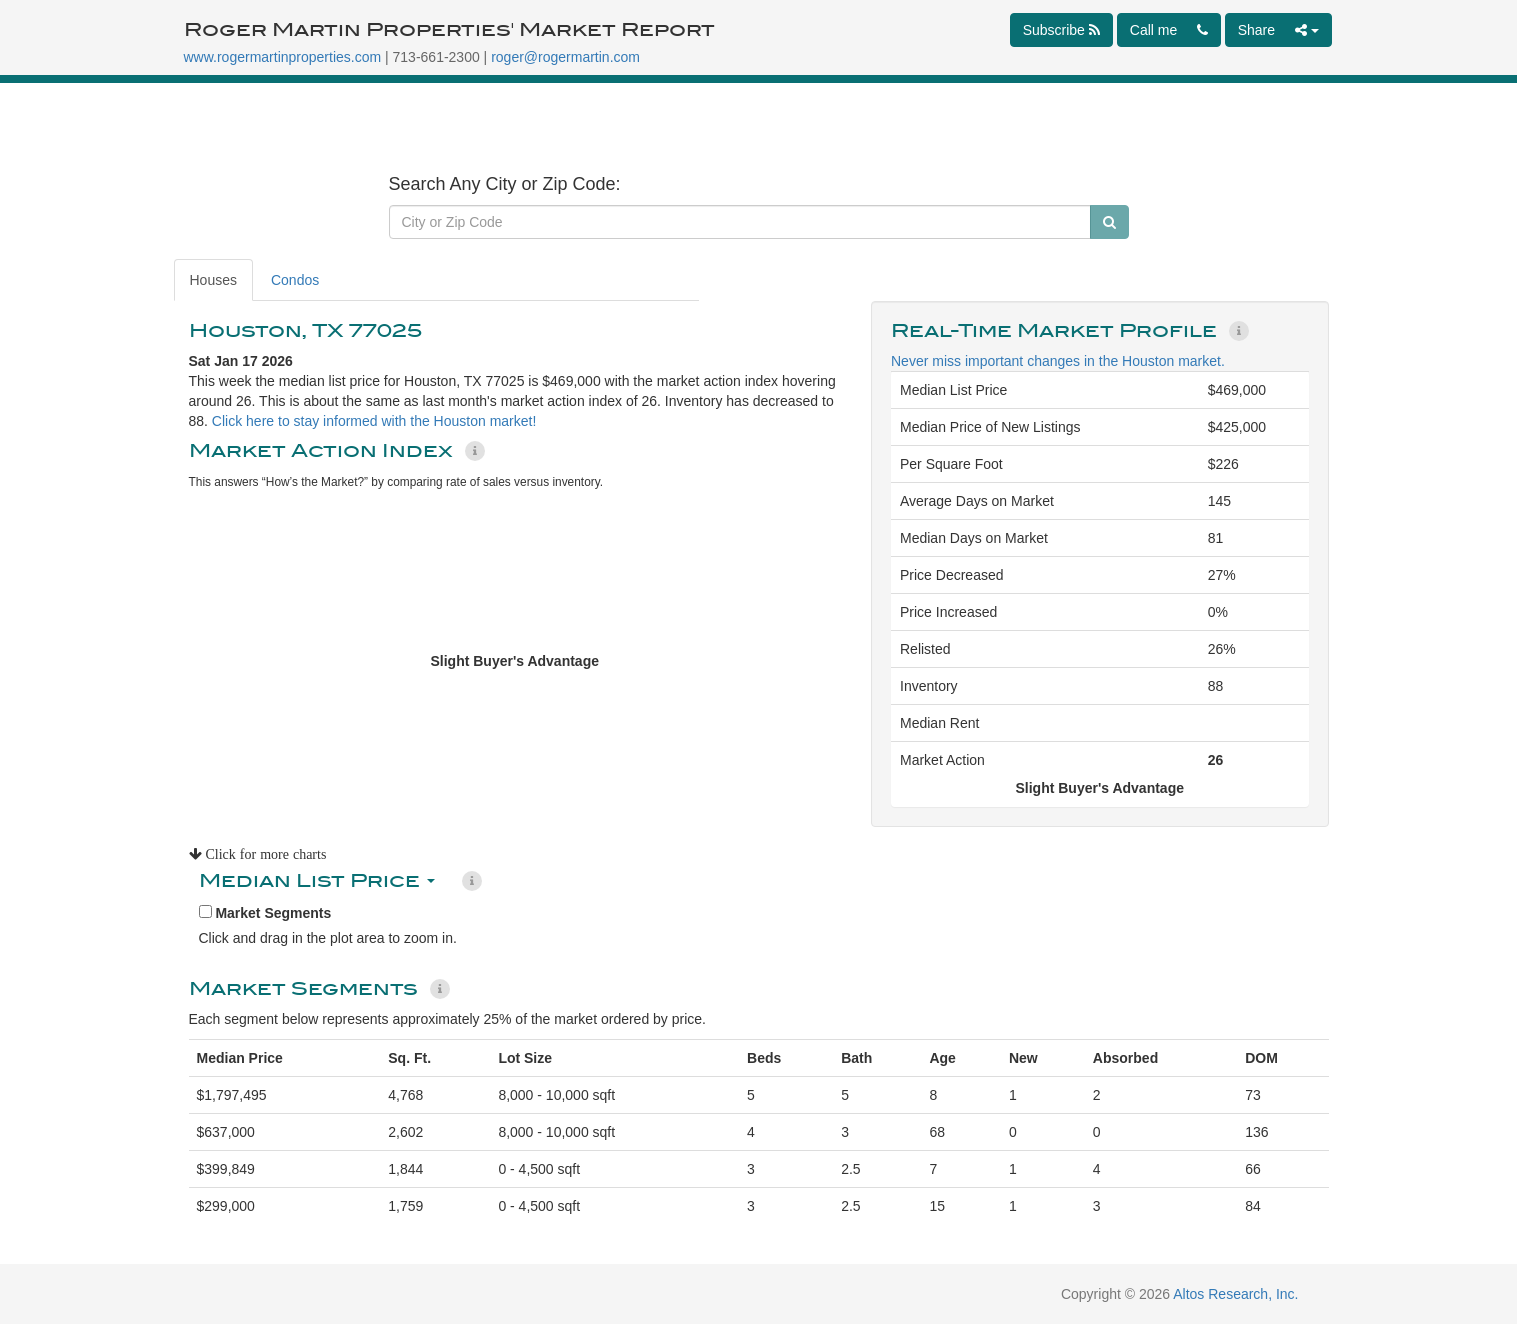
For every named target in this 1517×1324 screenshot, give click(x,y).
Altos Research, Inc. (1235, 1294)
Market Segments (265, 913)
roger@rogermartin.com (565, 57)
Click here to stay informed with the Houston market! (374, 421)
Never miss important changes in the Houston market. (1058, 361)
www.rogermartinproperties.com (283, 57)
